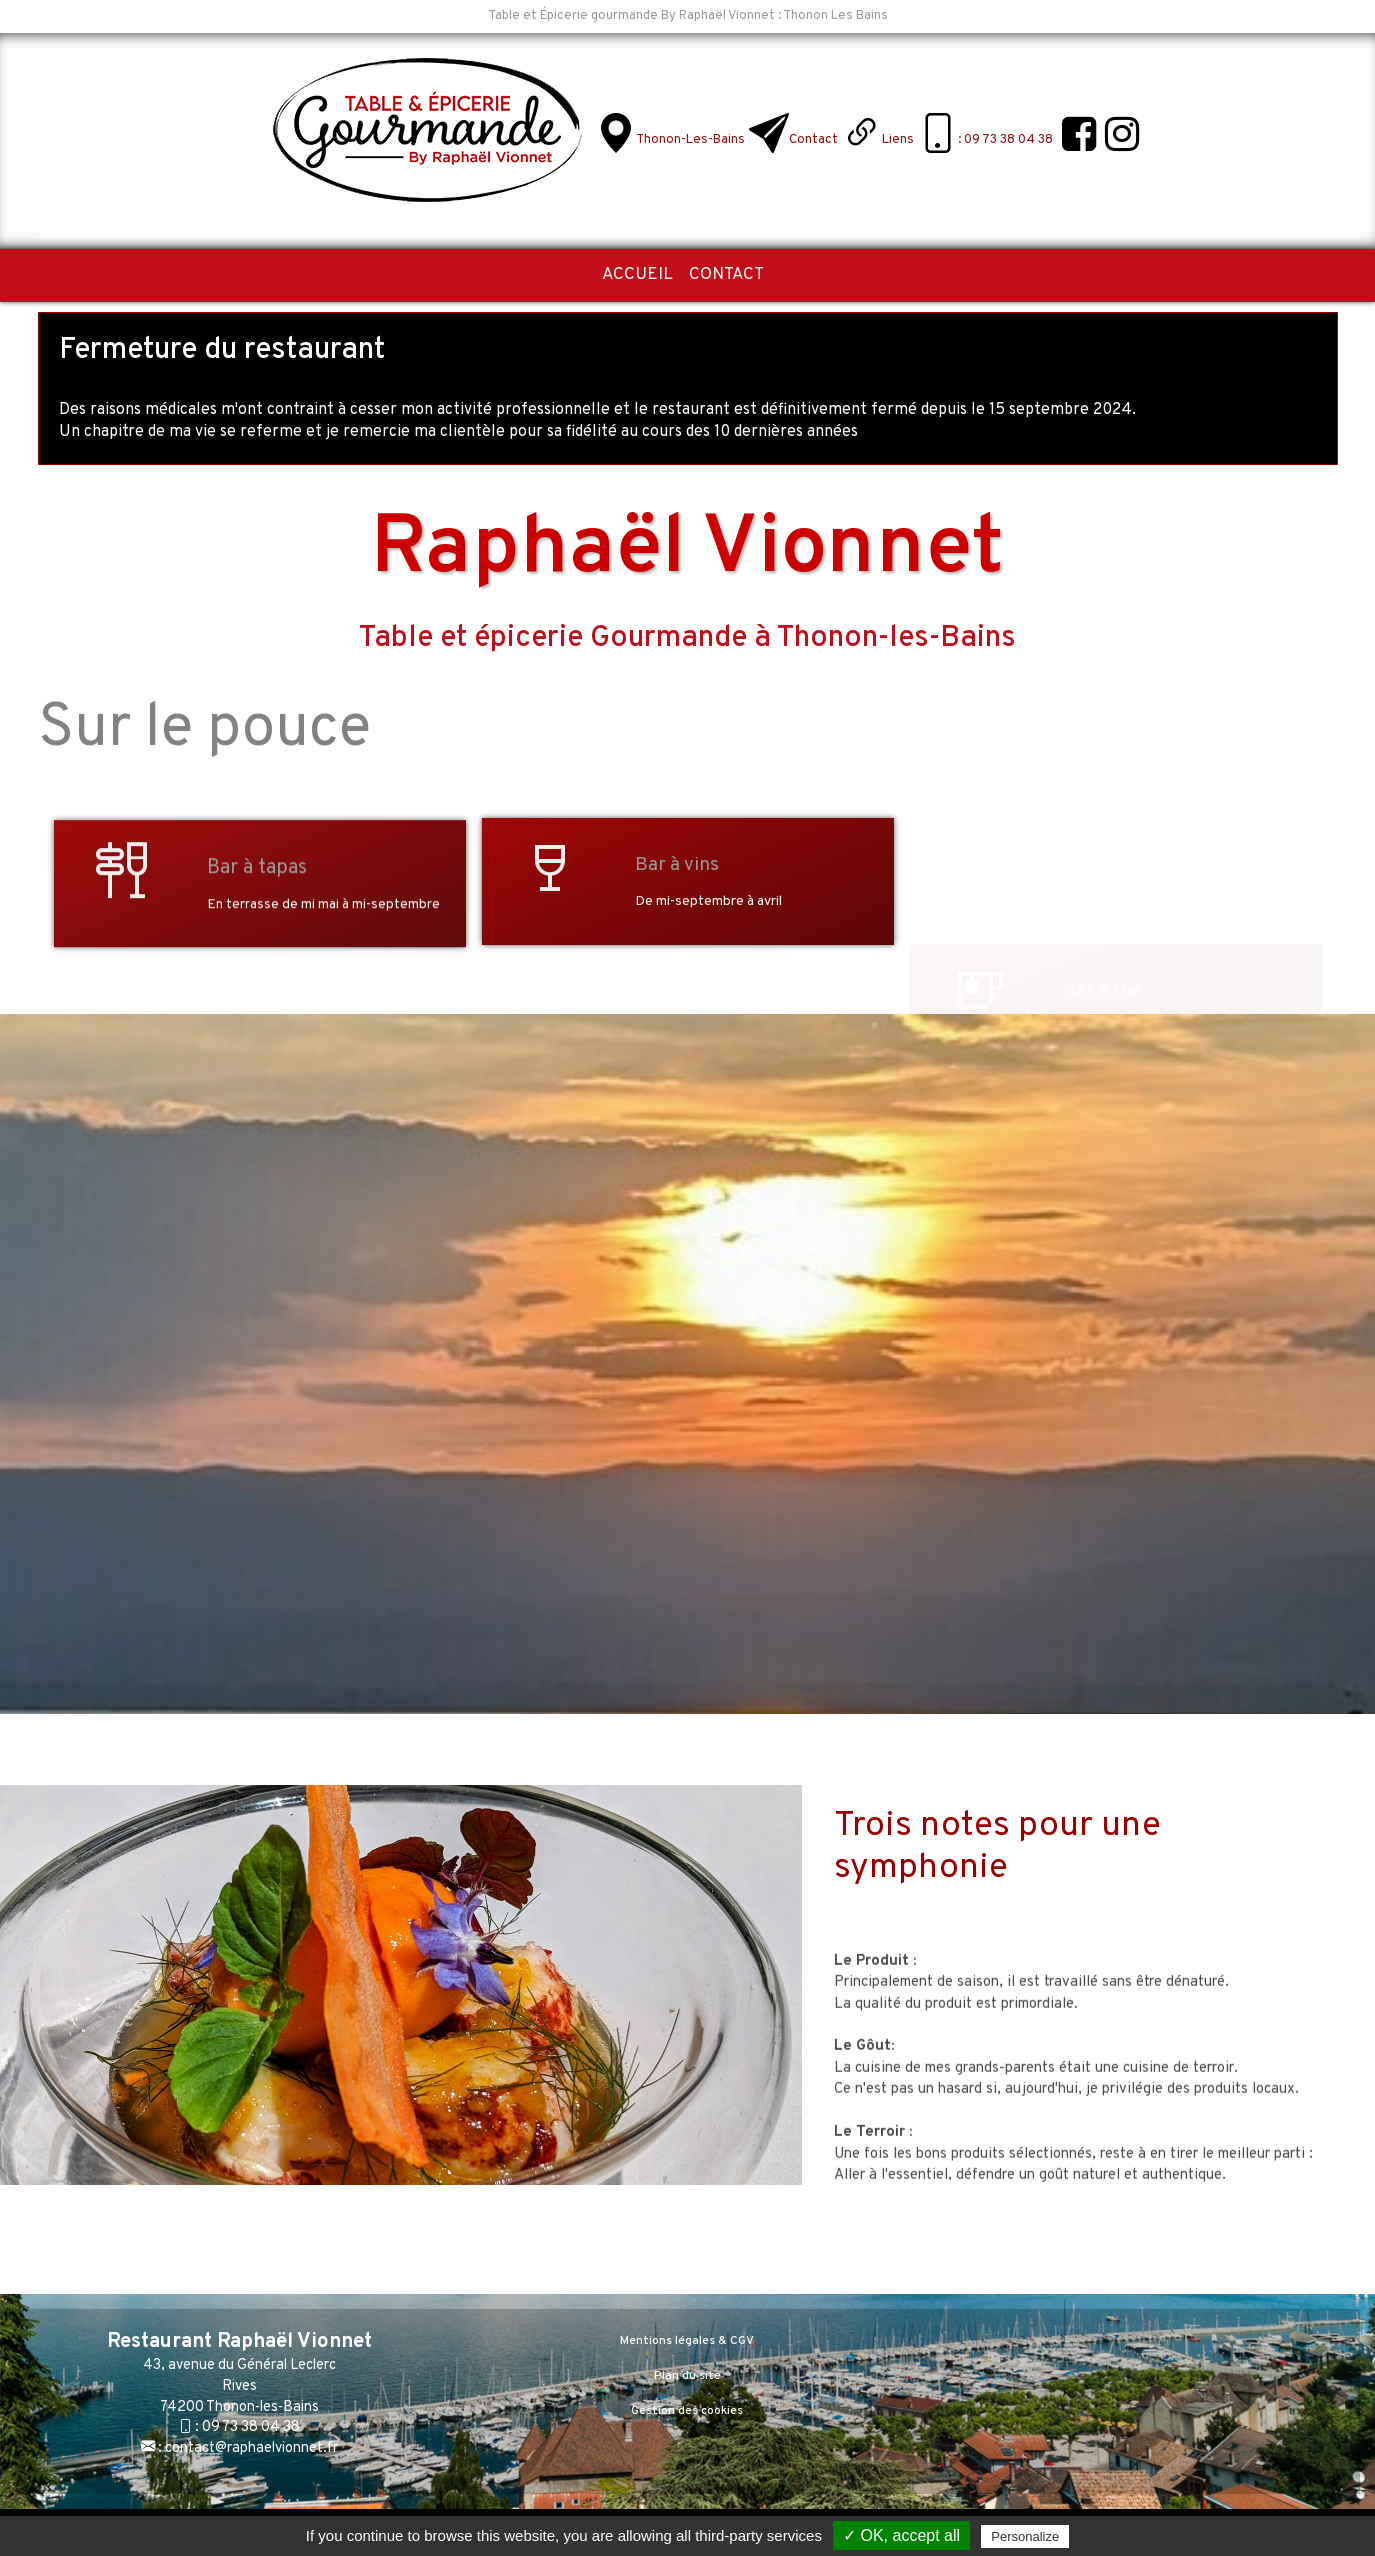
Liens (898, 140)
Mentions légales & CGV (687, 2341)
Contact (813, 140)
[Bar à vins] (550, 873)
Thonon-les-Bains (690, 140)
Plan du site (687, 2376)
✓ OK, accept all (901, 2535)
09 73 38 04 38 (251, 2427)
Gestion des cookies (687, 2411)
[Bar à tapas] (122, 985)
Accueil (637, 275)
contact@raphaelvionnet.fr (251, 2448)
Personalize (1025, 2536)
